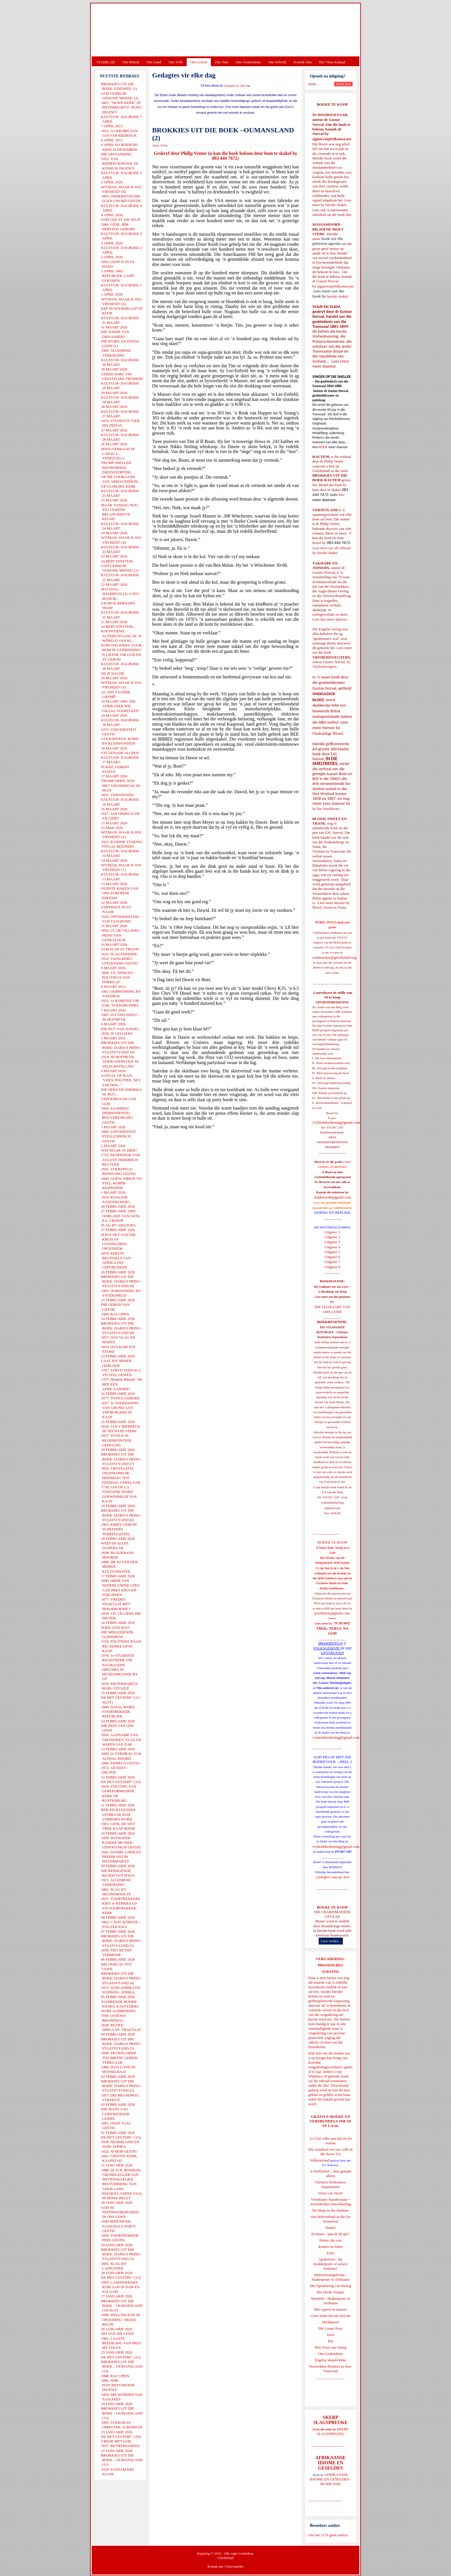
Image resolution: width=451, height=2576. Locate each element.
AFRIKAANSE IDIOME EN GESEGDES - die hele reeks (330, 2479)
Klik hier (315, 2053)
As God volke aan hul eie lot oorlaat (330, 2140)
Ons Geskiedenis (248, 62)
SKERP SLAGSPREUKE (332, 2431)
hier (348, 214)
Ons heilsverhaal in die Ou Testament (331, 2218)
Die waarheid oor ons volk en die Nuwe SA (330, 2151)
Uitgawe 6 (332, 1257)
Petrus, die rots (330, 2240)
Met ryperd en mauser (330, 2309)
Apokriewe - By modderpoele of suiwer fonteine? (330, 2264)
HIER (344, 361)
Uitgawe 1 (332, 1232)
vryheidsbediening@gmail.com (335, 1737)
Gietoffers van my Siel (332, 1877)
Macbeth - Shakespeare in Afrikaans (330, 2300)
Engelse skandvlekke (330, 2360)
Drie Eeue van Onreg (330, 2347)
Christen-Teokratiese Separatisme (330, 2184)
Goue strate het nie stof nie (330, 2316)
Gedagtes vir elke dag (236, 85)
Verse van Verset (330, 2193)
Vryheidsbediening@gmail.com (336, 1122)
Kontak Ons (303, 62)
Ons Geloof (198, 62)
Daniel (331, 2227)
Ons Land (153, 62)
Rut (330, 2341)
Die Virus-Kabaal (332, 62)
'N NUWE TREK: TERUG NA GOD (333, 1628)
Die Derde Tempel (330, 2292)
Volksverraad (319, 2160)
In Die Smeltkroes (326, 808)
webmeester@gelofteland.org (334, 957)
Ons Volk (175, 62)
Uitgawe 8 (332, 1267)
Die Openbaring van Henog (330, 2286)
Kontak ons (215, 2566)
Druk (156, 145)
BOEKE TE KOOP (332, 1907)
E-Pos (164, 145)
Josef (331, 2335)
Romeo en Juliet (330, 2246)
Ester (331, 2253)
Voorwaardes (234, 2566)
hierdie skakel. (336, 205)
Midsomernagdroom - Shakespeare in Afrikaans (330, 2277)
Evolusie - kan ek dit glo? (330, 2234)
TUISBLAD (105, 62)
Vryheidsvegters (324, 666)
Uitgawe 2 (332, 1237)
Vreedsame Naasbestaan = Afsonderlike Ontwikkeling (330, 2201)
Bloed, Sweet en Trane (329, 907)
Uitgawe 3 (332, 1242)
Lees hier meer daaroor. (330, 619)
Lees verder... (331, 1941)
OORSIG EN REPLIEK (332, 1212)
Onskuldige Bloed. (328, 733)
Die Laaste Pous (330, 2328)
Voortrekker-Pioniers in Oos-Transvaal (330, 2368)
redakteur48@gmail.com (332, 1197)
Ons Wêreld (277, 62)
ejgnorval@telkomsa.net (331, 139)
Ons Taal (221, 62)
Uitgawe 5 (332, 1252)
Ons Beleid (130, 62)
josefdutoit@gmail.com (332, 1613)
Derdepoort (330, 2322)
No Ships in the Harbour (330, 2210)
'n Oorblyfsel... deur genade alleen (330, 2173)
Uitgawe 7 (332, 1262)
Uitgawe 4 (332, 1247)
